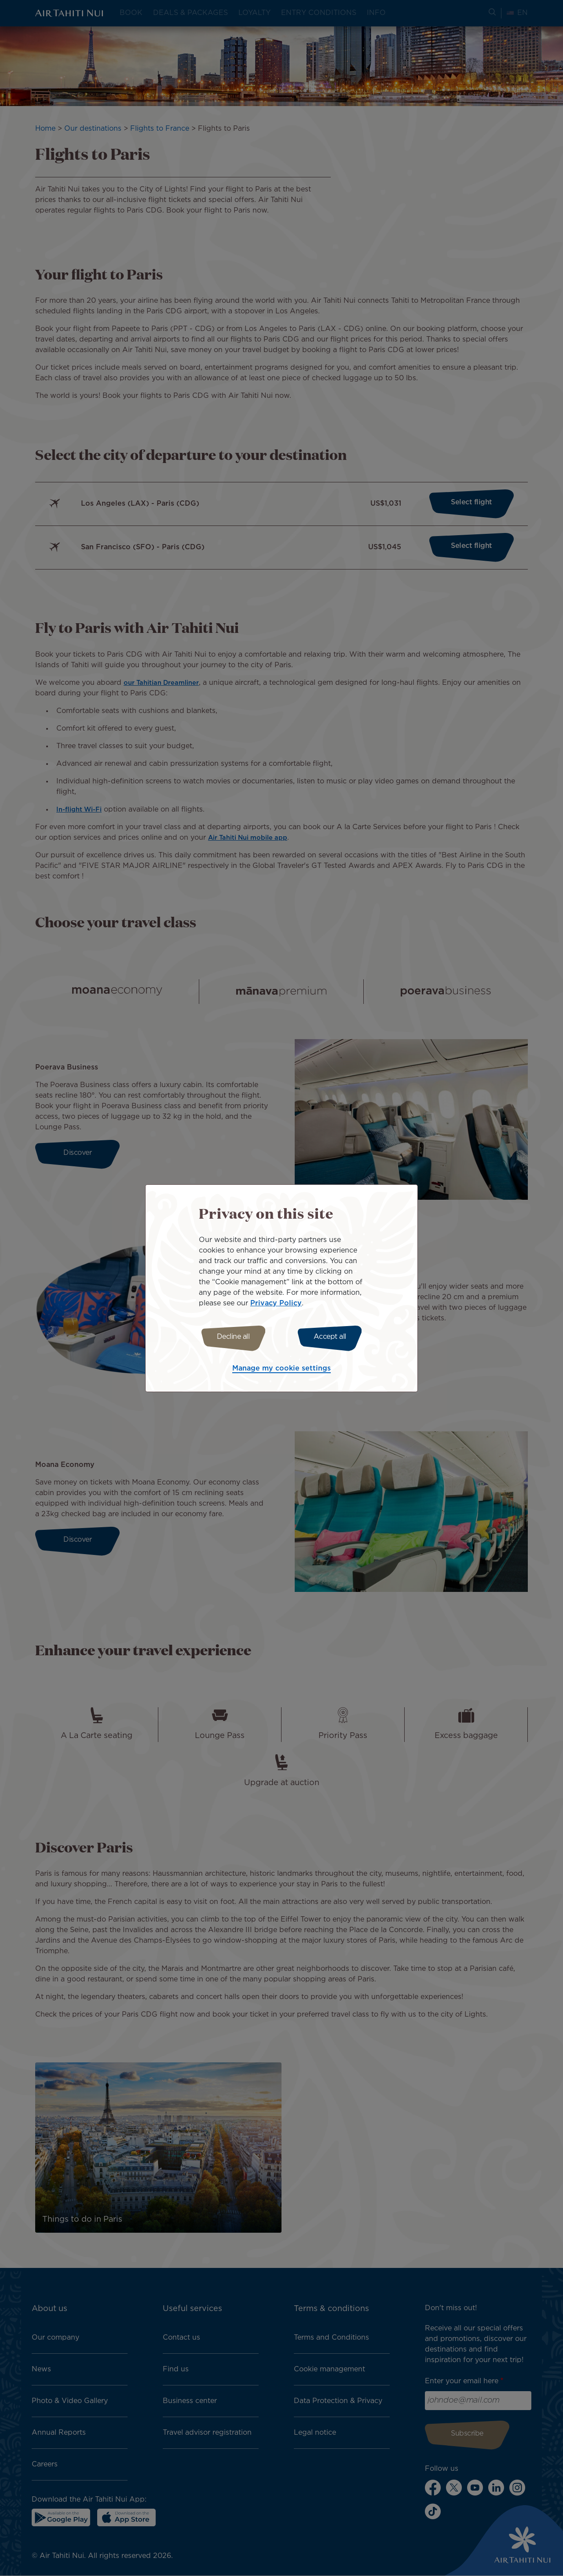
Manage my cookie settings (281, 1370)
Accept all (333, 1337)
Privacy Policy (276, 1302)
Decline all (229, 1337)
